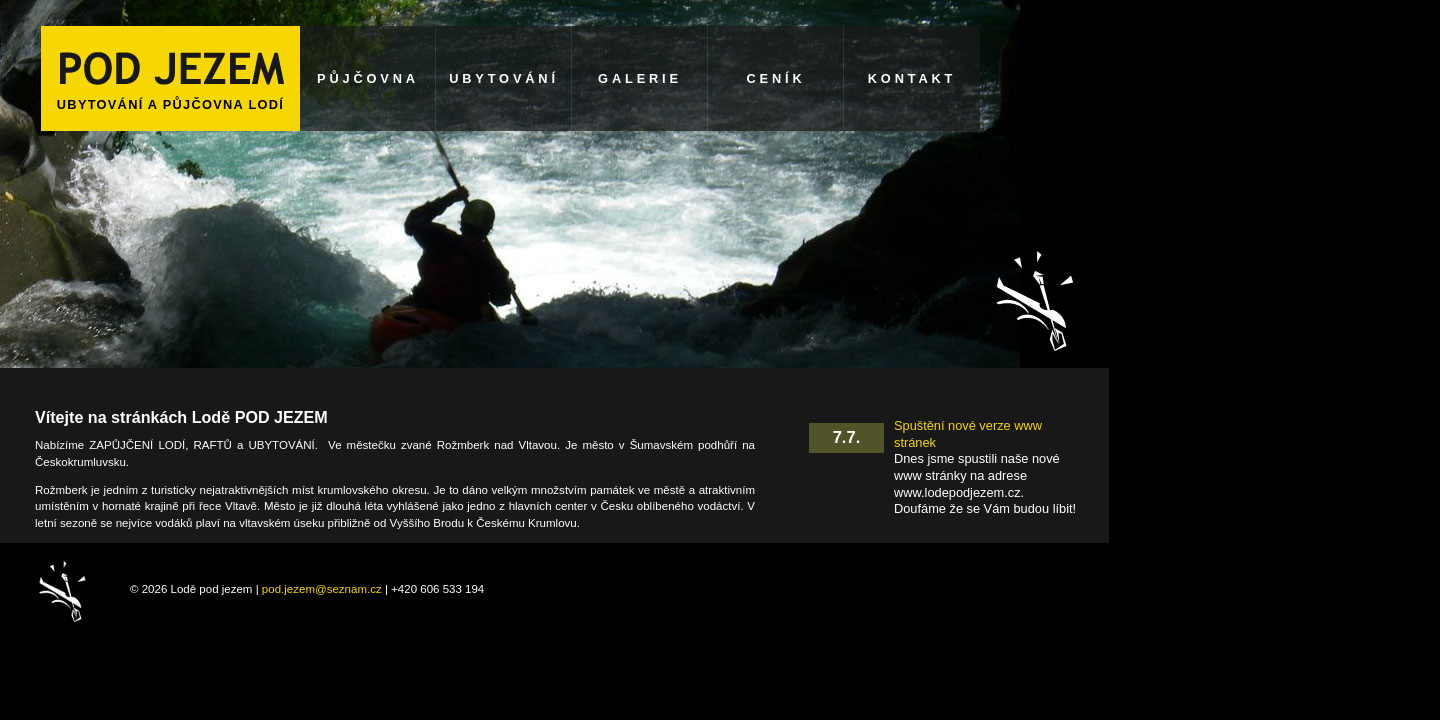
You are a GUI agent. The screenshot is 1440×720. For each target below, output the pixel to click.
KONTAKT (912, 78)
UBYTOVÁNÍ (504, 78)
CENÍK (775, 78)
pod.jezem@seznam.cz (322, 589)
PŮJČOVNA (368, 78)
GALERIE (640, 78)
